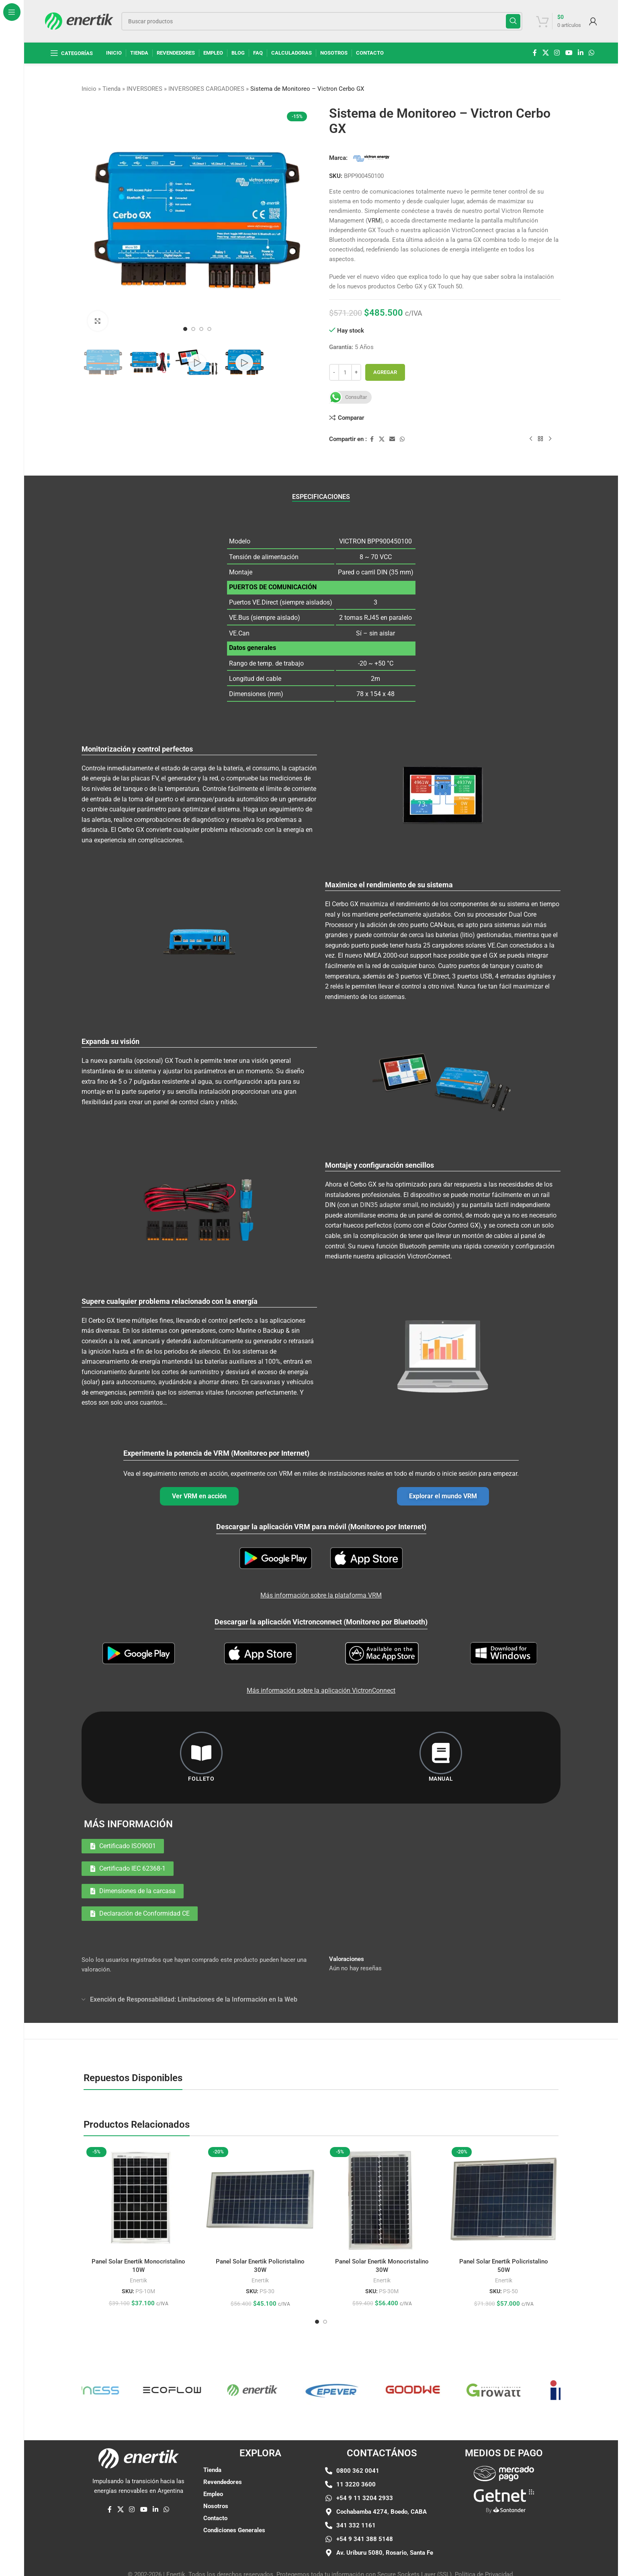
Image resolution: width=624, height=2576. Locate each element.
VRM (374, 220)
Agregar (385, 372)
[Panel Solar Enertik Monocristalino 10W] (138, 2155)
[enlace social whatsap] (591, 53)
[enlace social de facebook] (535, 53)
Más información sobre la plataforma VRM (321, 1573)
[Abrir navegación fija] (71, 53)
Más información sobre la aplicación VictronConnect (321, 1646)
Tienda (111, 88)
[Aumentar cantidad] (356, 372)
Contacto (215, 2474)
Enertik (138, 2236)
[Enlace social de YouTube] (569, 53)
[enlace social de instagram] (557, 53)
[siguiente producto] (550, 438)
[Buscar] (321, 21)
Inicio (89, 88)
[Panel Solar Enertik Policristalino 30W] (260, 2155)
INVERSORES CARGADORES (206, 88)
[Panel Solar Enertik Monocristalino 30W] (382, 2155)
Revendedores (222, 2437)
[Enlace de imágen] (504, 2451)
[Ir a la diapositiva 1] (185, 329)
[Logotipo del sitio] (79, 20)
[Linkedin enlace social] (580, 53)
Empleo (213, 2449)
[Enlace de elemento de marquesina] (149, 2346)
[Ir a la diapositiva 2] (193, 329)
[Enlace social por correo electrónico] (392, 439)
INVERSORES (144, 88)
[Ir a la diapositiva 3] (201, 329)
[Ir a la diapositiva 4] (209, 329)
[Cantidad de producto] (345, 372)
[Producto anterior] (531, 438)
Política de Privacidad (484, 2567)
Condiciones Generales (234, 2486)
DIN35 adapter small (389, 1205)
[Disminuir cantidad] (334, 372)
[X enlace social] (545, 53)
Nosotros (215, 2462)
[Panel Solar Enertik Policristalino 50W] (504, 2155)
